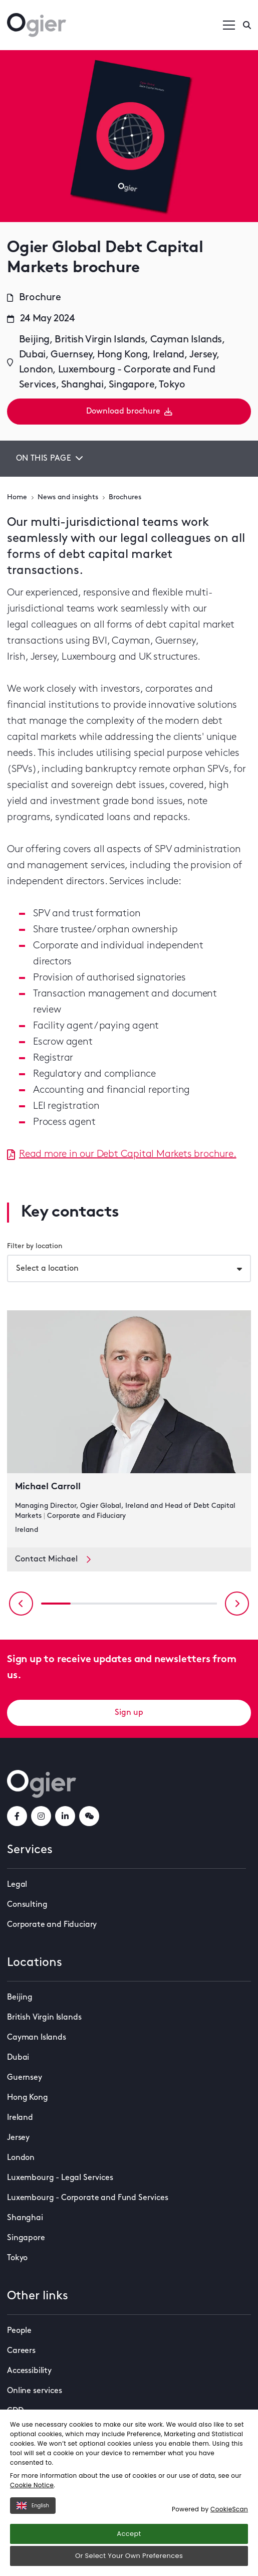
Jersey (18, 2138)
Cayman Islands (36, 2038)
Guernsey (24, 2078)
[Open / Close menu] (229, 25)
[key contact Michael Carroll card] (129, 1428)
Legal (17, 1885)
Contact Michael (53, 1559)
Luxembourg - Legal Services (60, 2178)
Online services (34, 2391)
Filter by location (35, 1246)
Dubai (18, 2058)
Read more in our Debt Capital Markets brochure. (121, 1154)
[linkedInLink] (65, 1816)
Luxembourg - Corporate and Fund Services (87, 2198)
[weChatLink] (89, 1816)
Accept (129, 2533)
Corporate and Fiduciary (52, 1925)
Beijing (20, 1998)
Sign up (129, 1713)
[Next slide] (237, 1604)
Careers (21, 2351)
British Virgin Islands (44, 2018)
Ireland (20, 2118)
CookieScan (229, 2509)
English (33, 2505)
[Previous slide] (21, 1604)
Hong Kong (27, 2098)
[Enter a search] (247, 25)
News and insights (68, 497)
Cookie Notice (32, 2485)
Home (17, 497)
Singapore (26, 2238)
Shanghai (25, 2218)
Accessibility (29, 2371)
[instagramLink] (41, 1816)
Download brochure (129, 412)
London (21, 2158)
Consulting (27, 1905)
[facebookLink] (17, 1816)
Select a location (47, 1269)
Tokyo (17, 2258)
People (19, 2331)
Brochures (125, 497)
